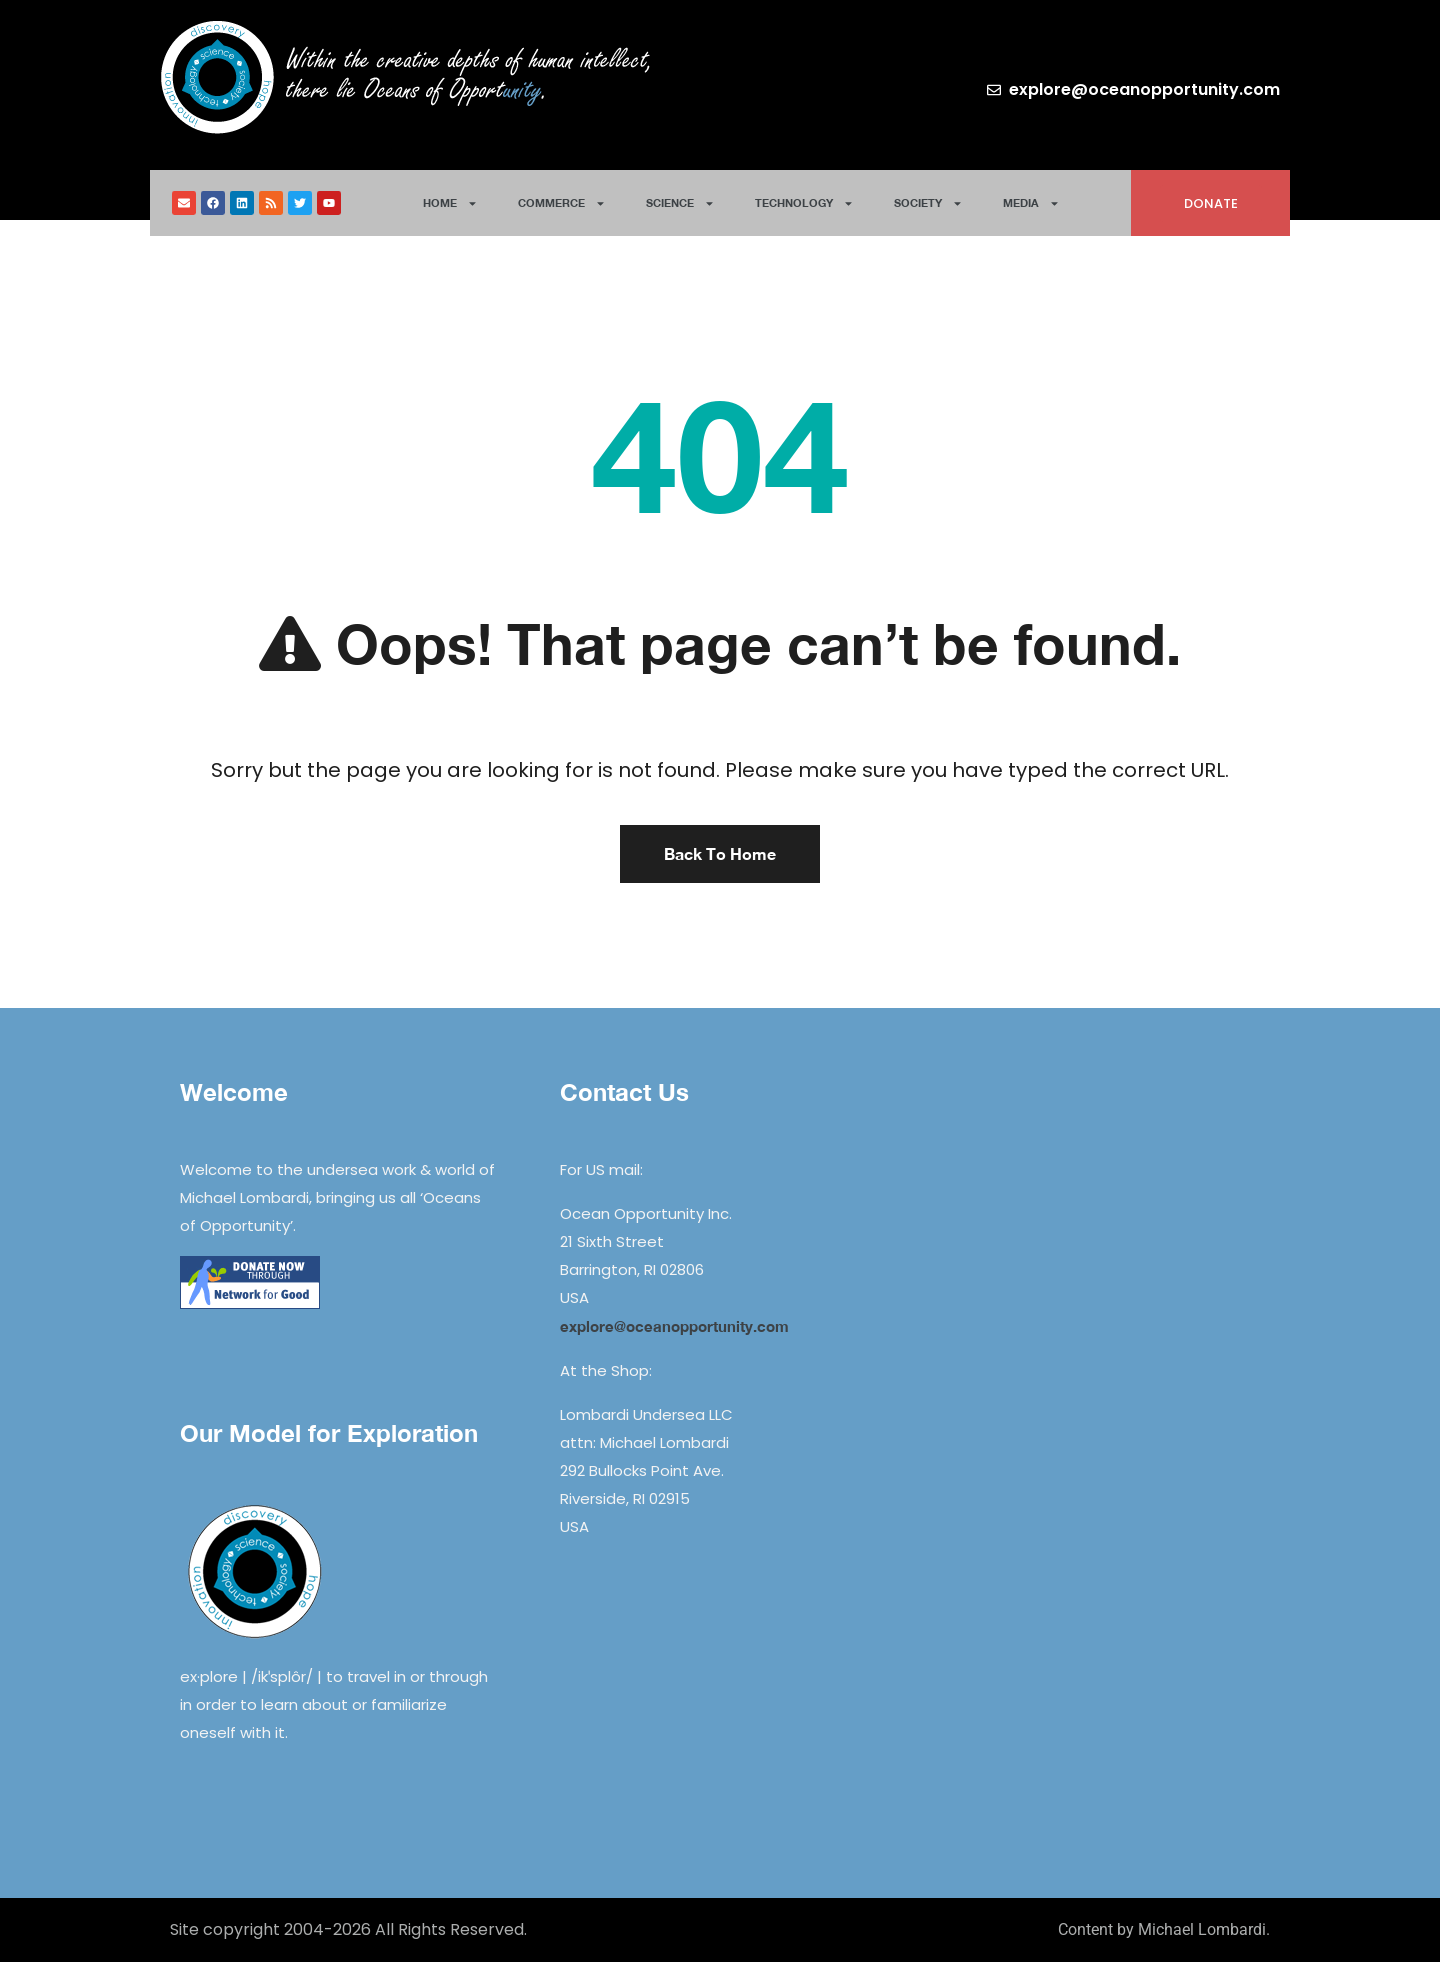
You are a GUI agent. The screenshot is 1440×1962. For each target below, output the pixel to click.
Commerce (562, 203)
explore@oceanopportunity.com (674, 1326)
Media (1031, 203)
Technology (804, 203)
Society (928, 203)
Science (680, 203)
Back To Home (720, 853)
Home (450, 203)
